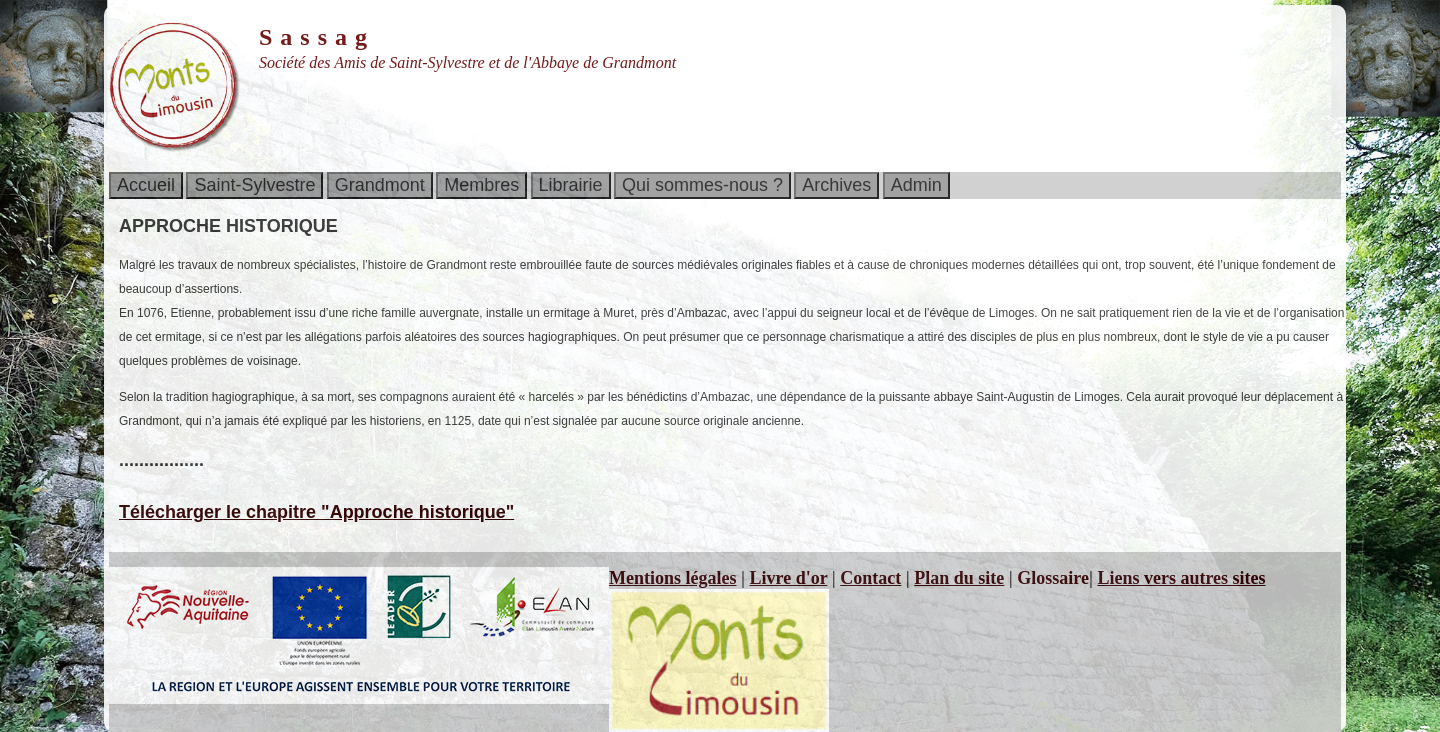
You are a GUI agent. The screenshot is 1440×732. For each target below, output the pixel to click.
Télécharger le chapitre (316, 512)
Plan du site (959, 578)
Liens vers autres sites (1181, 578)
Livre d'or (788, 578)
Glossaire (1053, 578)
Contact (870, 578)
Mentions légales (673, 578)
